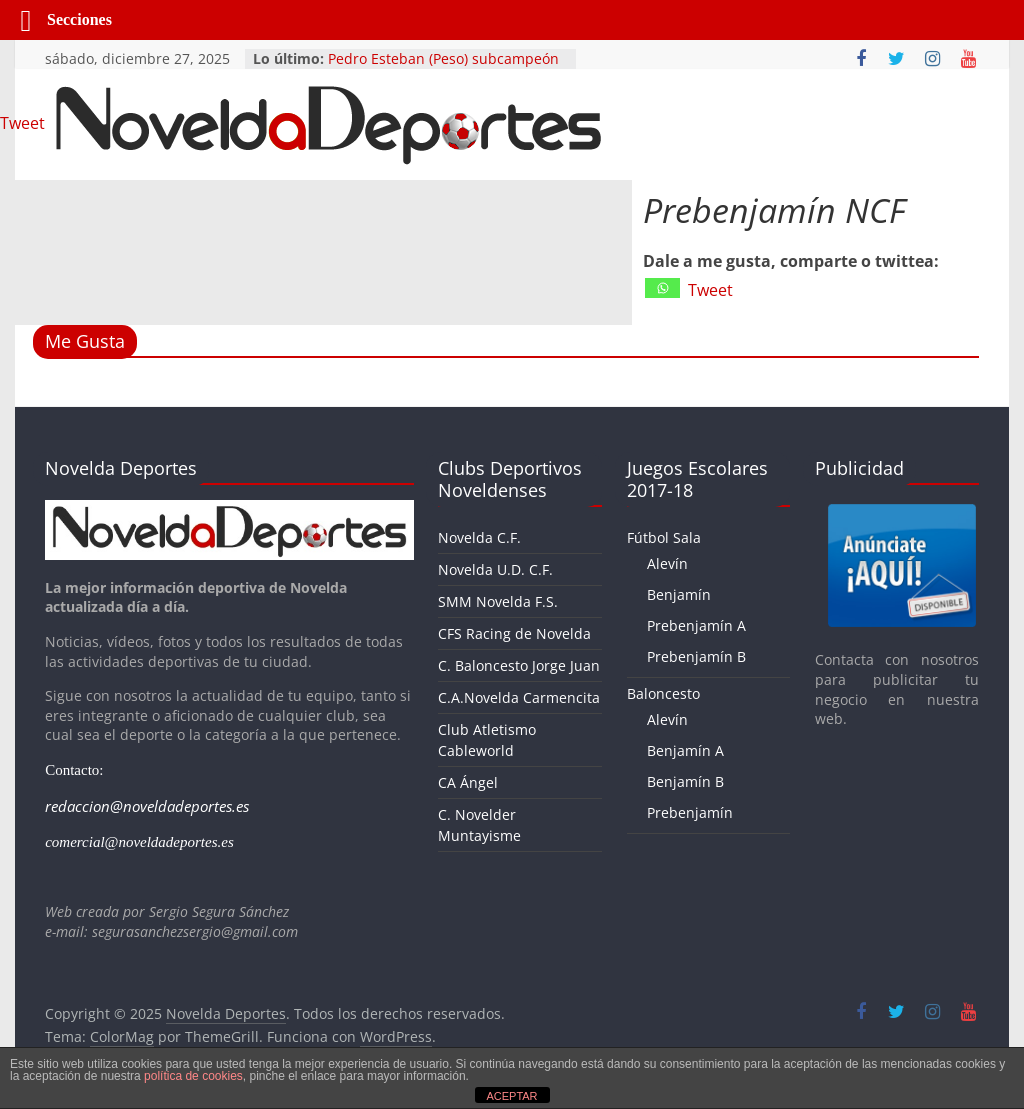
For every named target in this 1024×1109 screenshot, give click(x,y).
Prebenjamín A (696, 625)
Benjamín (679, 594)
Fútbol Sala (664, 537)
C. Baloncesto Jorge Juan (519, 665)
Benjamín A (685, 750)
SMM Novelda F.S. (498, 601)
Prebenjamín (690, 812)
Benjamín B (685, 781)
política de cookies (193, 1076)
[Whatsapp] (662, 288)
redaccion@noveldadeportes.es (147, 806)
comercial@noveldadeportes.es (139, 842)
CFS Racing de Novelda (514, 633)
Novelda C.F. (479, 537)
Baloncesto (663, 693)
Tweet (710, 290)
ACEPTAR (511, 1096)
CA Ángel (468, 782)
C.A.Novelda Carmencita (519, 697)
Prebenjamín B (696, 656)
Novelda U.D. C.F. (495, 569)
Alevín (667, 563)
